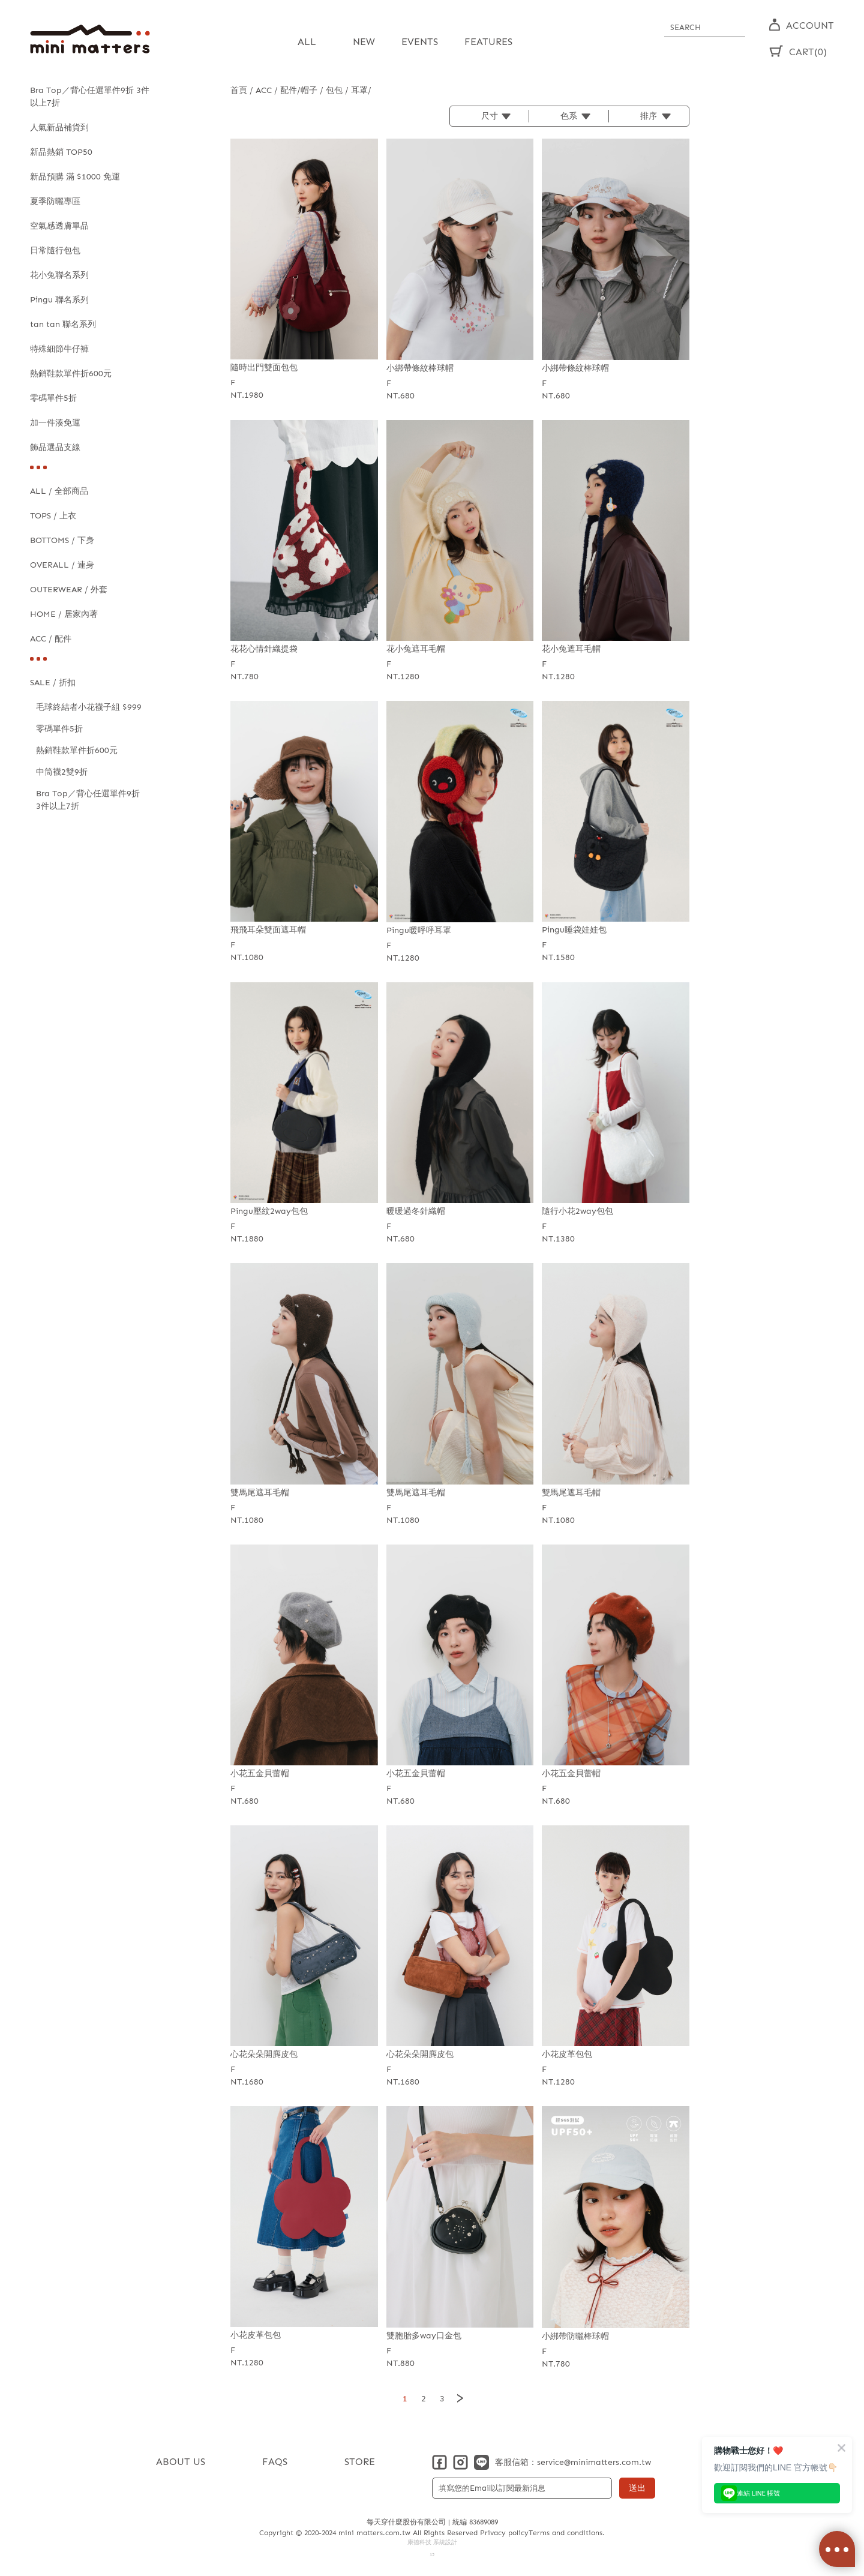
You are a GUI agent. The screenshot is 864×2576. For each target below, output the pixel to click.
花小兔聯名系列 (59, 275)
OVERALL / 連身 (62, 565)
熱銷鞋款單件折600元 (71, 373)
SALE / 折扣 (53, 682)
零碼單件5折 (53, 398)
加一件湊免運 (55, 423)
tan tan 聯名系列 (63, 324)
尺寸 (489, 116)
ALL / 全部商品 (59, 491)
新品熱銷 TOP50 (61, 152)
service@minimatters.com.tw (594, 2462)
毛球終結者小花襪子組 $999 (89, 707)
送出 (637, 2488)
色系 (568, 116)
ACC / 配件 (50, 639)
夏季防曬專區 (55, 201)
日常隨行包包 (55, 250)
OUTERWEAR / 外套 (68, 589)
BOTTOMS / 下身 (62, 540)
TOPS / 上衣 (53, 516)
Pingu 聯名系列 (59, 300)
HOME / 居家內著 (64, 614)
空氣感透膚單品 (59, 226)
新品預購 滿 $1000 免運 (75, 177)
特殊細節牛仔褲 (59, 349)
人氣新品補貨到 (59, 127)
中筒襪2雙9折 (62, 772)
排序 (648, 116)
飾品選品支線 (55, 447)
